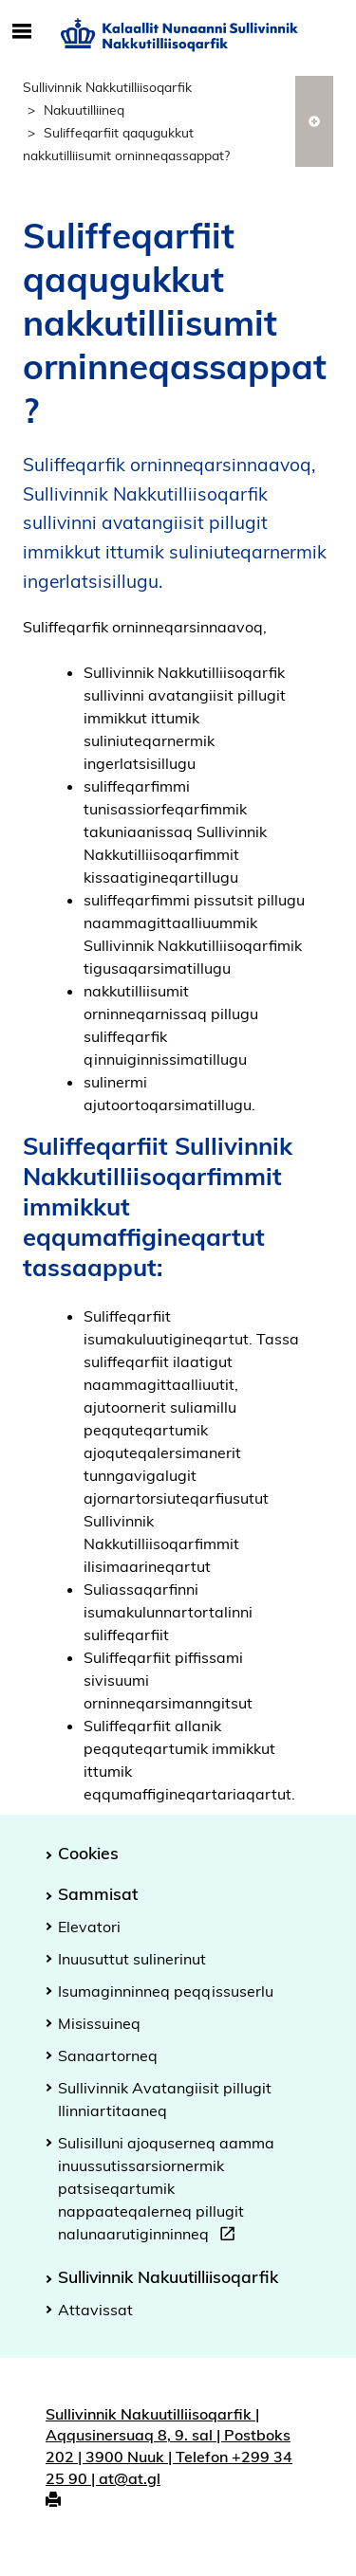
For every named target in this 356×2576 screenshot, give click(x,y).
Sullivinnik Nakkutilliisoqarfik (107, 87)
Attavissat (95, 2309)
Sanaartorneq (108, 2055)
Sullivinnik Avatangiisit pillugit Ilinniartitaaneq (165, 2099)
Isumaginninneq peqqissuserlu (165, 1991)
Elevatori (89, 1926)
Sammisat (98, 1893)
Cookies (88, 1852)
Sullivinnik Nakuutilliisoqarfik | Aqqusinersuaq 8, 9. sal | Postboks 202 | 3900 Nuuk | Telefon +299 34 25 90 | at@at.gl (169, 2446)
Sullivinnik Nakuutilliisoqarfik (168, 2276)
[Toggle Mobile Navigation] (21, 32)
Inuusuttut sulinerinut (132, 1958)
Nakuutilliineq (84, 109)
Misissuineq (99, 2023)
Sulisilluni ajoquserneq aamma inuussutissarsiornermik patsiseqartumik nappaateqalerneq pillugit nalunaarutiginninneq (166, 2191)
